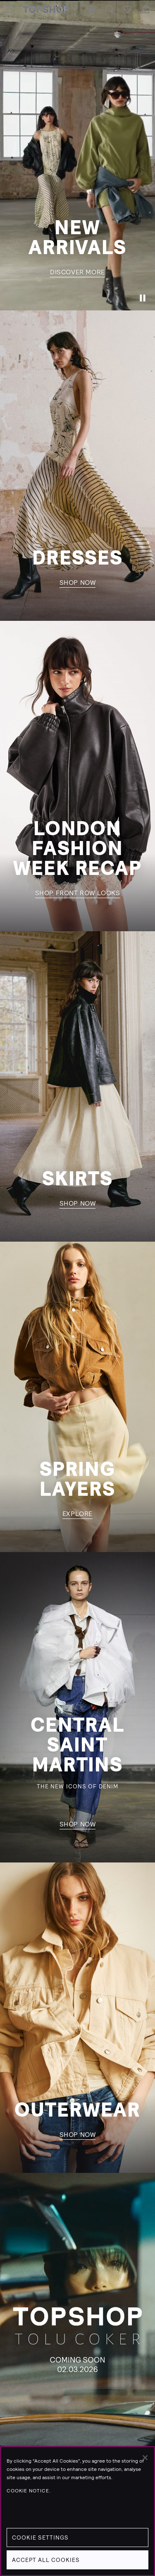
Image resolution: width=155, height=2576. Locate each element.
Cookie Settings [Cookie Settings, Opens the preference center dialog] (40, 2537)
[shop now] (77, 465)
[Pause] (142, 298)
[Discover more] (77, 155)
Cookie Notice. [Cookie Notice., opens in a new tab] (29, 2490)
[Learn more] (77, 2328)
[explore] (77, 1397)
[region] (77, 2511)
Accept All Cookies (46, 2560)
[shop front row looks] (77, 776)
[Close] (145, 2458)
